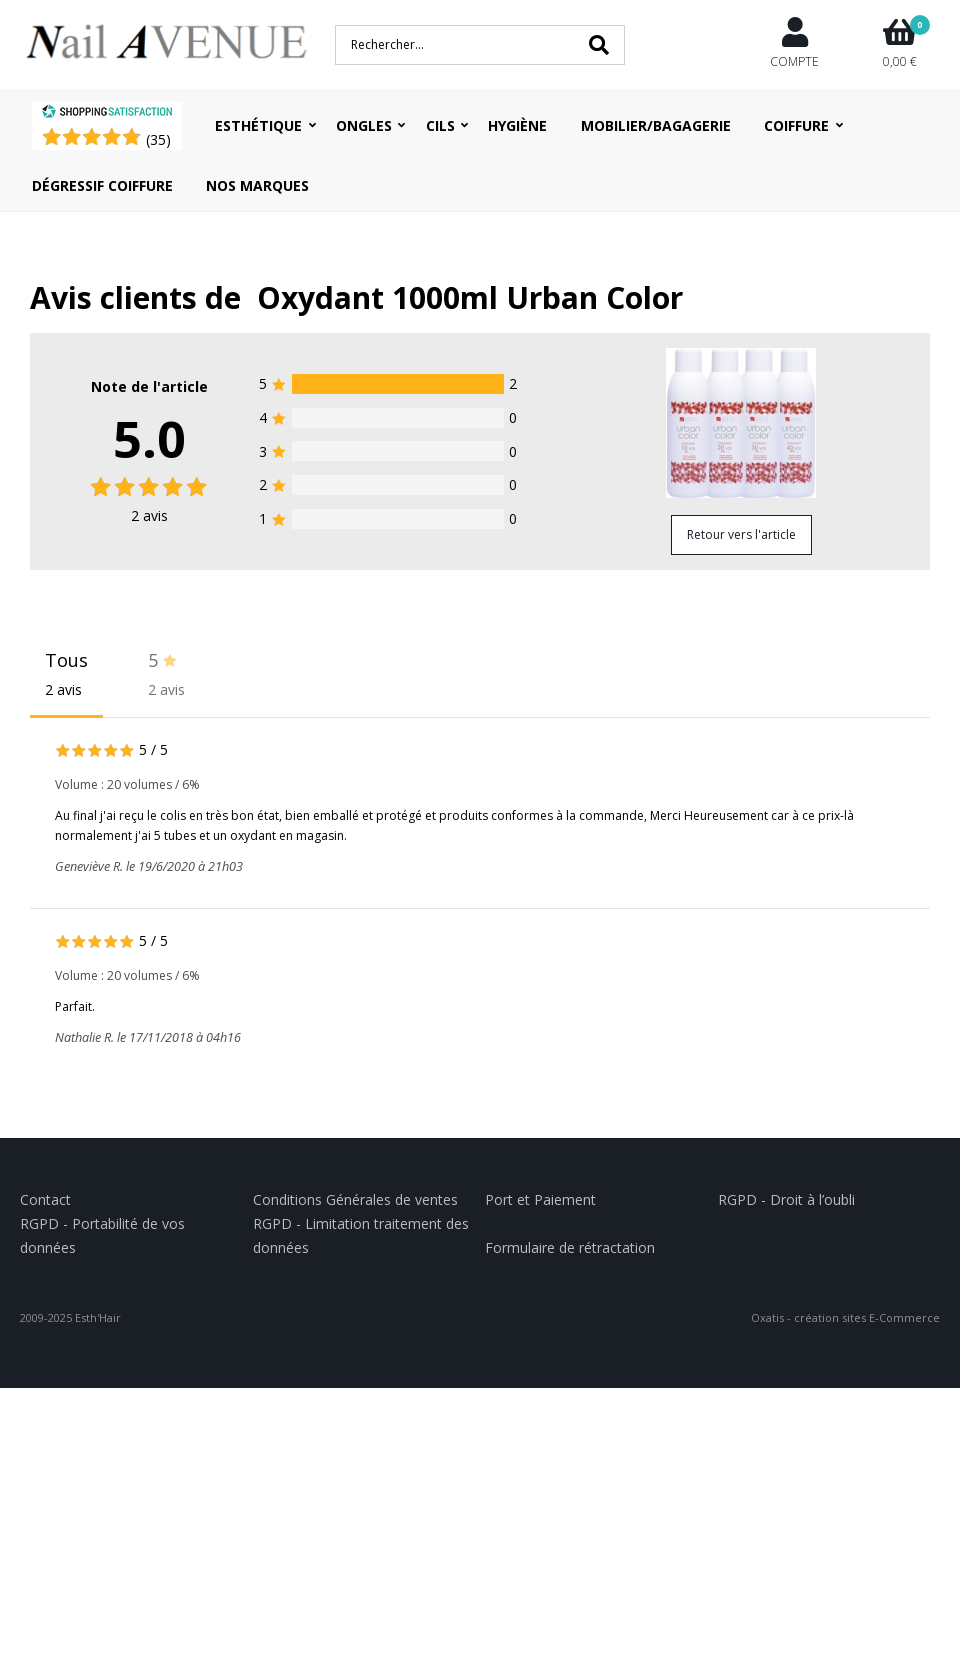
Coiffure (796, 125)
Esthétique (258, 125)
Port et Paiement (540, 1199)
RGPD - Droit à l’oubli (786, 1199)
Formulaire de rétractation (570, 1247)
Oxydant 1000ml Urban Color (470, 297)
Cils (440, 125)
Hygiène (517, 125)
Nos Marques (257, 185)
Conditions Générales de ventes (355, 1199)
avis (149, 515)
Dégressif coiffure (102, 185)
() (158, 139)
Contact (45, 1199)
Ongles (364, 125)
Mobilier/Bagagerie (656, 125)
